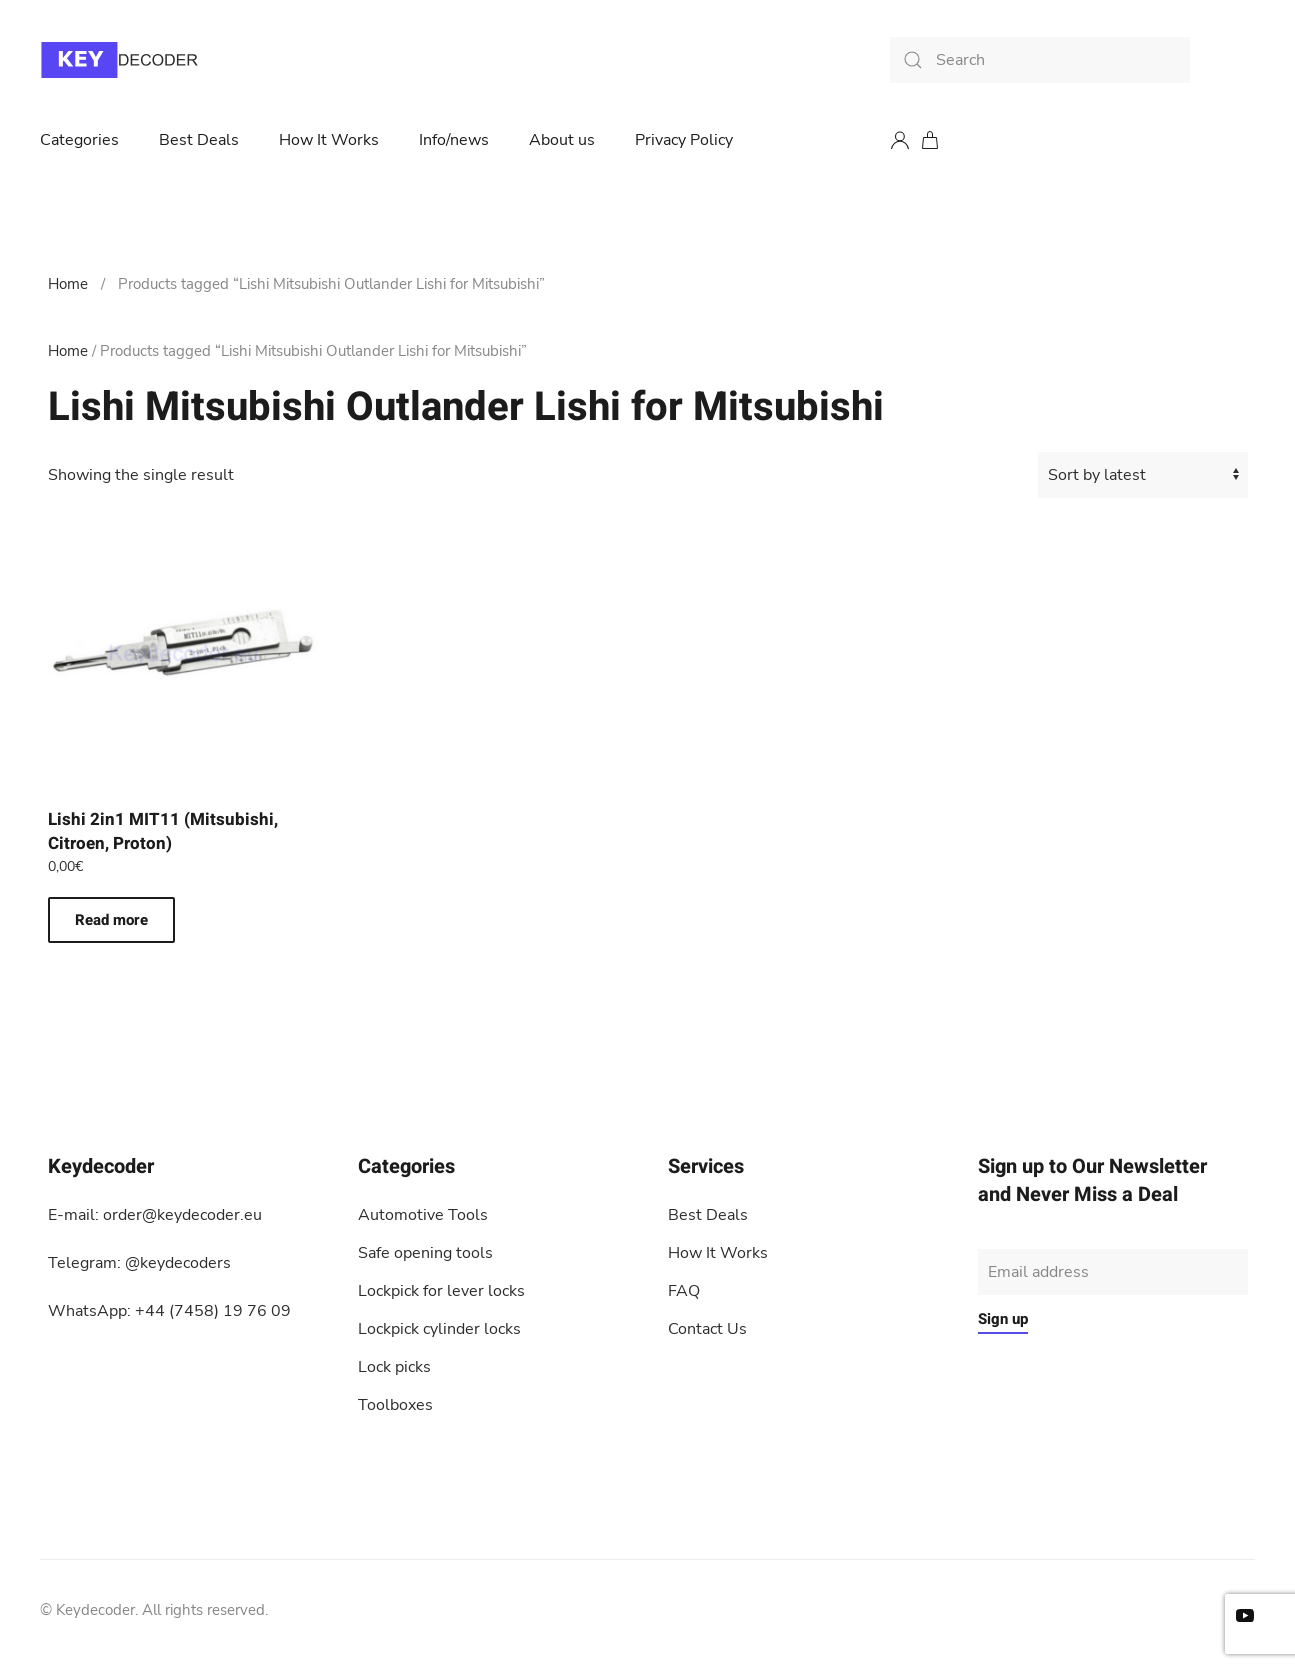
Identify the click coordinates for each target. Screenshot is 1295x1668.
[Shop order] (1143, 475)
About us (562, 140)
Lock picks (394, 1367)
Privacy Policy (684, 140)
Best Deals (199, 140)
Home (68, 284)
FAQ (684, 1291)
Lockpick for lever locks (441, 1291)
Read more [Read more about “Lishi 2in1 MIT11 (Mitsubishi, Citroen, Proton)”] (111, 920)
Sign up (1003, 1319)
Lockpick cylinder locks (439, 1329)
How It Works (329, 140)
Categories (79, 140)
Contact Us (707, 1329)
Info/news (454, 140)
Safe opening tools (425, 1253)
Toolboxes (395, 1405)
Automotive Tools (423, 1215)
